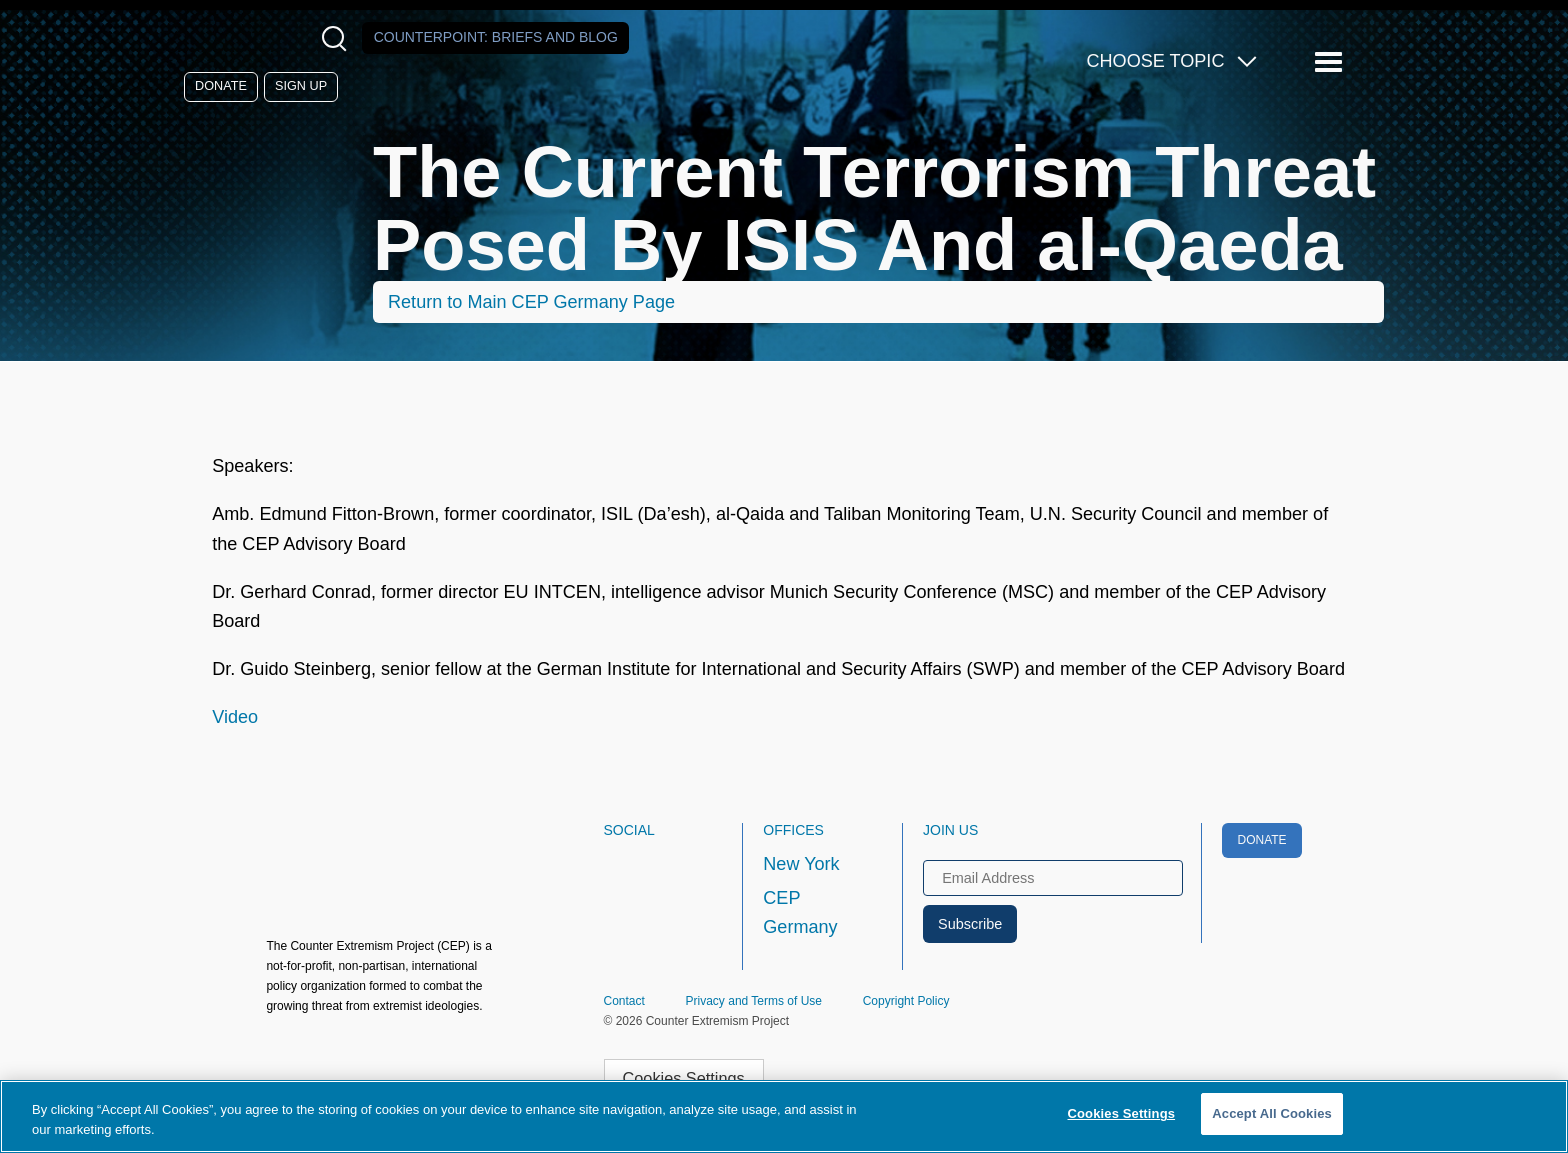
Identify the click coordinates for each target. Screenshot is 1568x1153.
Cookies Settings (684, 1078)
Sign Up (301, 86)
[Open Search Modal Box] (338, 38)
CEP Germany (800, 913)
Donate (221, 86)
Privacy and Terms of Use (754, 1001)
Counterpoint (496, 37)
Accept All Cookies (1272, 1113)
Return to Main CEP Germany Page (531, 302)
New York (801, 864)
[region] (784, 1116)
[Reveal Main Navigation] (1331, 62)
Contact (624, 1001)
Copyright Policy (906, 1001)
